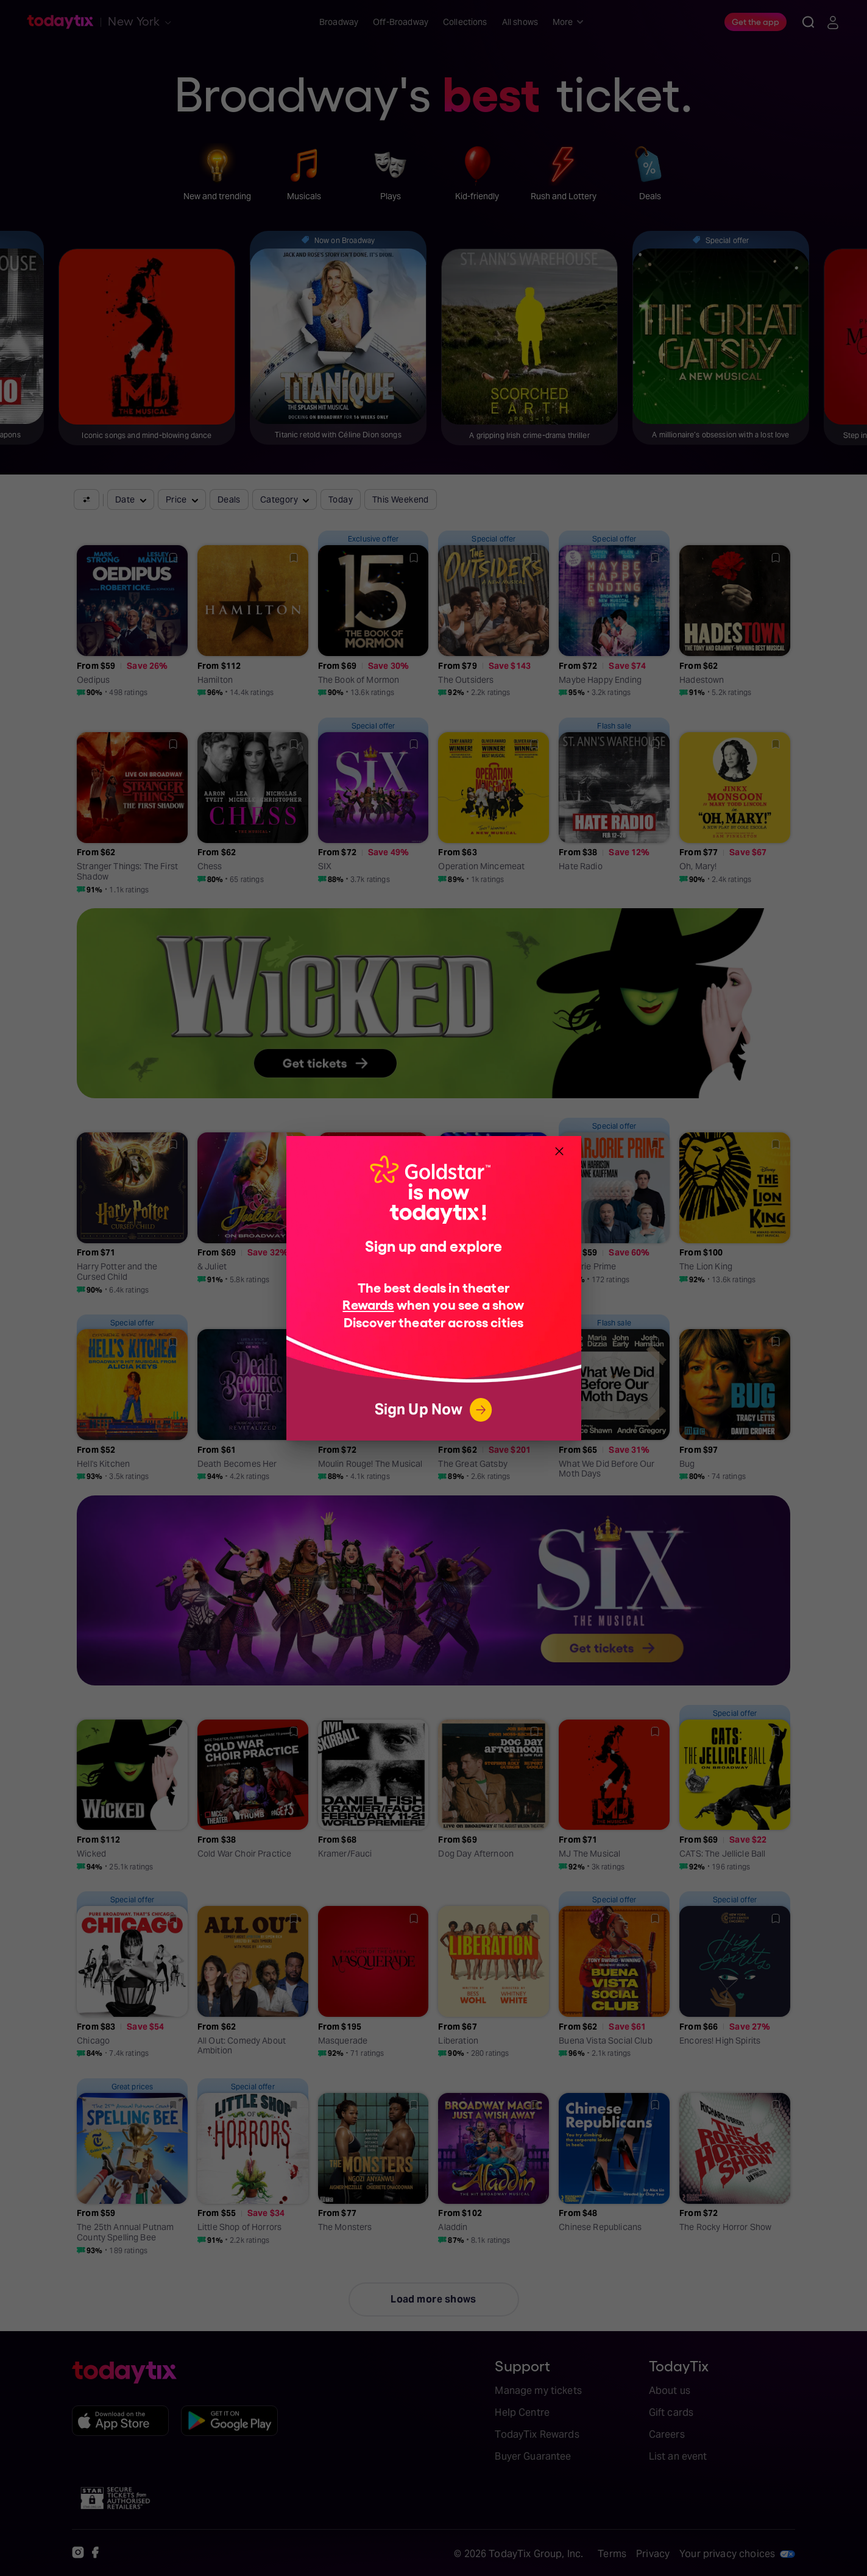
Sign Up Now (434, 1410)
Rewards (368, 1304)
